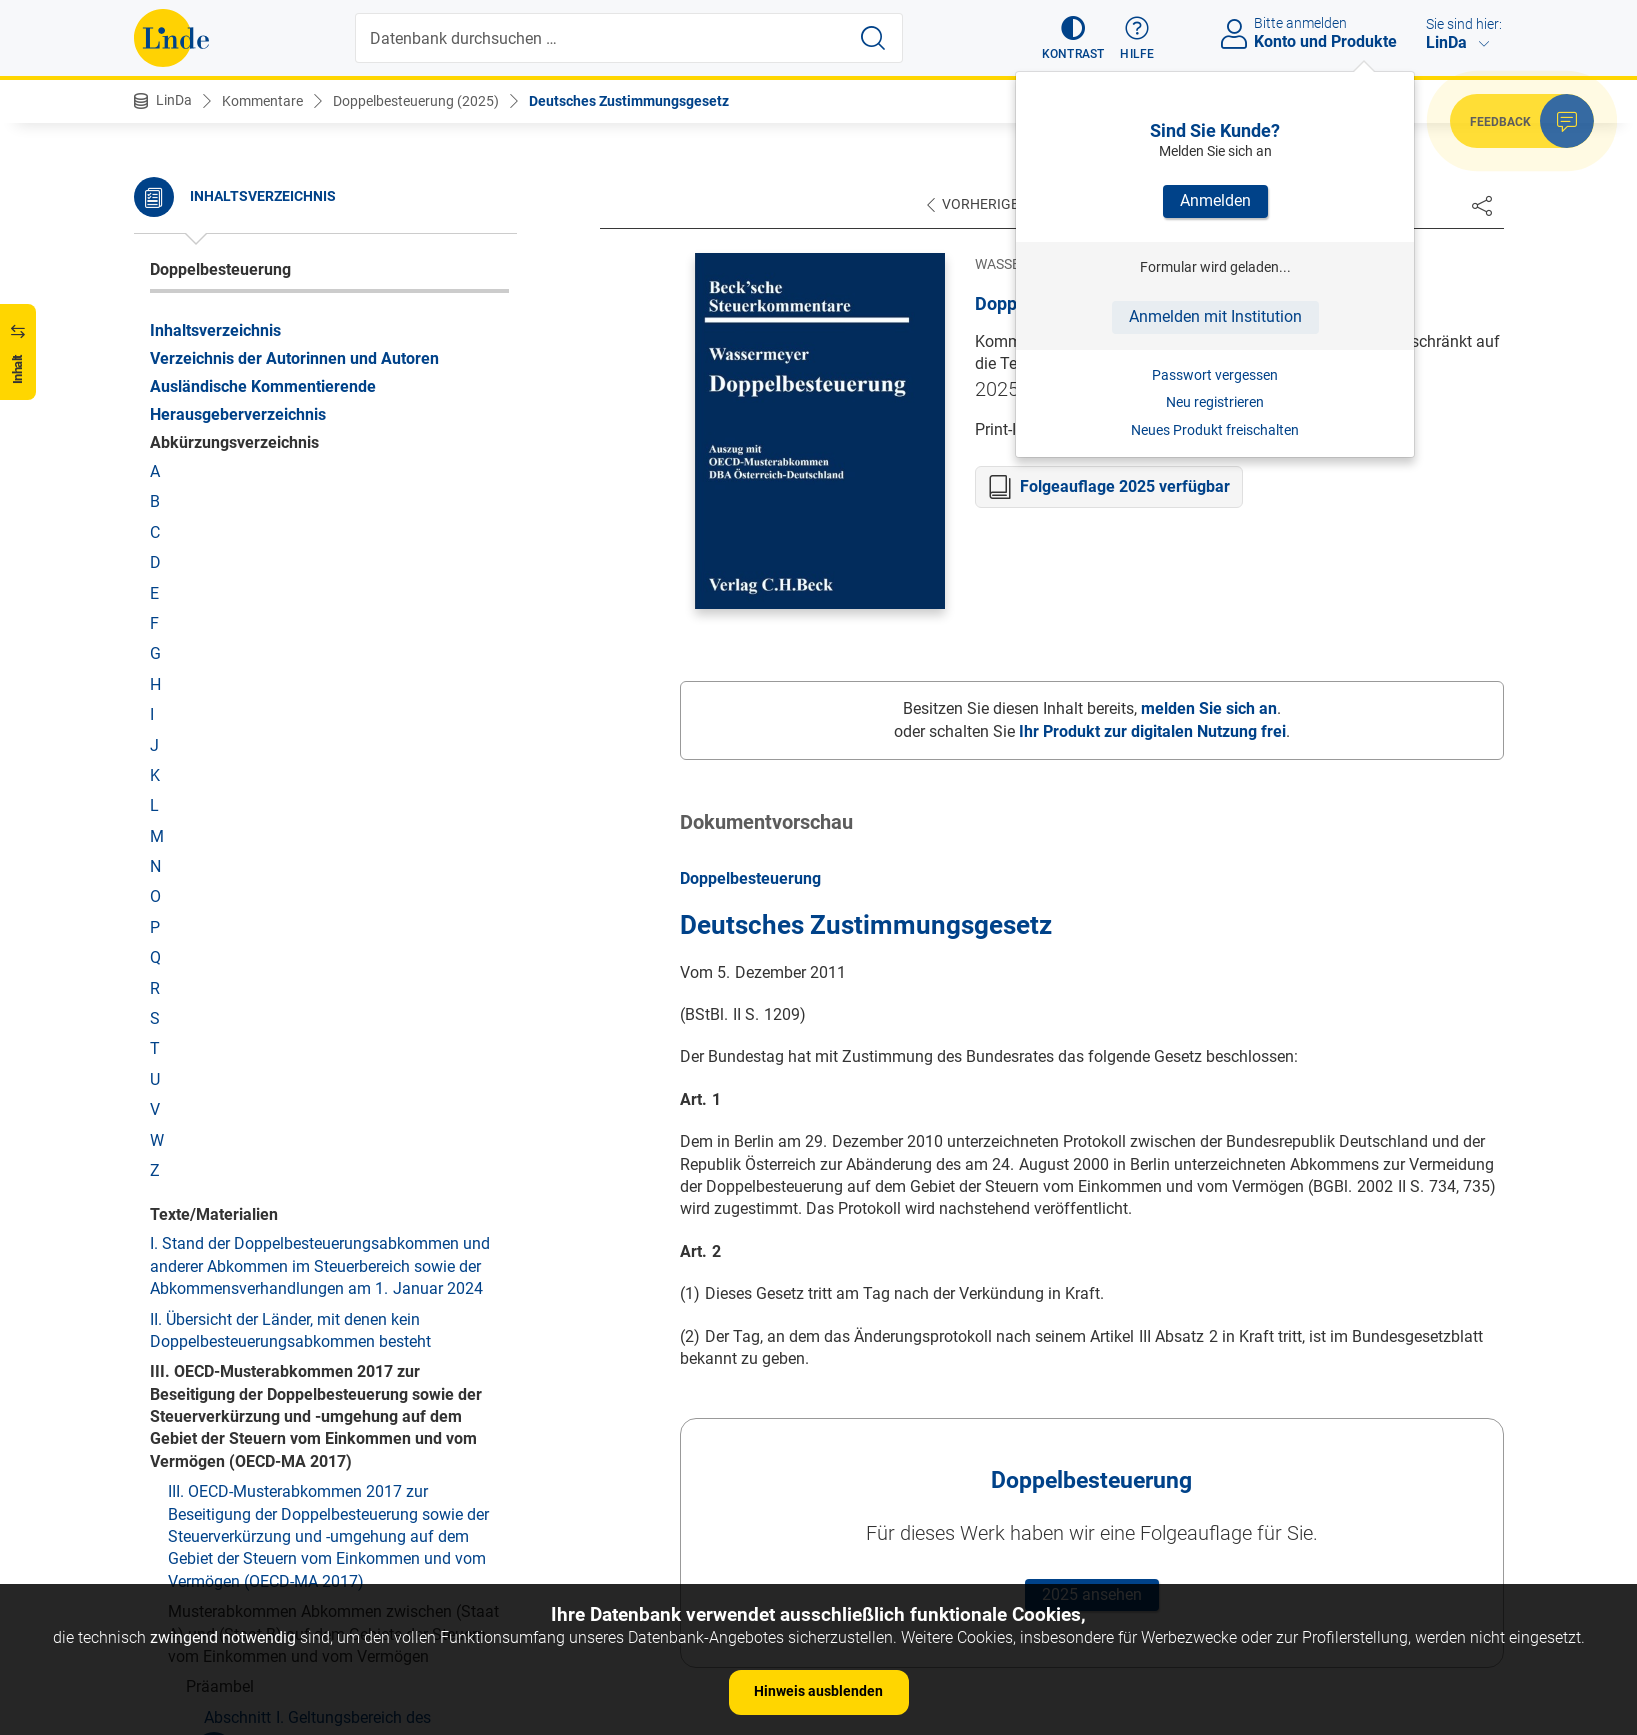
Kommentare (262, 101)
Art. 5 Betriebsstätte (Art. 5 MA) (278, 1259)
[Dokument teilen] (1482, 205)
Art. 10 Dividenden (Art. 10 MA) (278, 1456)
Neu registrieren (1215, 402)
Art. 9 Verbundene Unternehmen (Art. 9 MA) (320, 1426)
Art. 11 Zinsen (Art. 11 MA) (262, 1486)
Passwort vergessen (1215, 375)
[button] (1073, 38)
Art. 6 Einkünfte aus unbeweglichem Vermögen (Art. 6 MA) (333, 1301)
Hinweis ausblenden (818, 1691)
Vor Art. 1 (219, 971)
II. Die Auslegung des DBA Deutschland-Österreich (277, 1043)
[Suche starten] (873, 38)
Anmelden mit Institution (1215, 316)
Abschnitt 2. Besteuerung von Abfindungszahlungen (271, 658)
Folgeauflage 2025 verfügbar (1125, 486)
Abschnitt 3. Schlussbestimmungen (293, 700)
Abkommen (208, 911)
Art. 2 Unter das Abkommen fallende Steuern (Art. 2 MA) (324, 1134)
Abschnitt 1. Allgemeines (255, 616)
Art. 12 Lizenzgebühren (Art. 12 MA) (294, 1517)
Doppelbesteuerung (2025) (416, 101)
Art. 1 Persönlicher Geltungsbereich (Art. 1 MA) (332, 1093)
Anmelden (1215, 200)
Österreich (185, 210)
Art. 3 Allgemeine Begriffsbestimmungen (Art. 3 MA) (334, 1187)
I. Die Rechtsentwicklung (272, 1002)
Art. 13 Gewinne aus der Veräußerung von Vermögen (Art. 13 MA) (314, 1558)
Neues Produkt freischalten (1215, 430)
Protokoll (181, 301)
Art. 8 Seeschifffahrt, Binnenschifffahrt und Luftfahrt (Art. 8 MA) (320, 1384)
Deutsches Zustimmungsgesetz (629, 101)
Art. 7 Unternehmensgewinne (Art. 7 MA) (310, 1343)
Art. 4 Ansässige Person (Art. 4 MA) (292, 1229)
